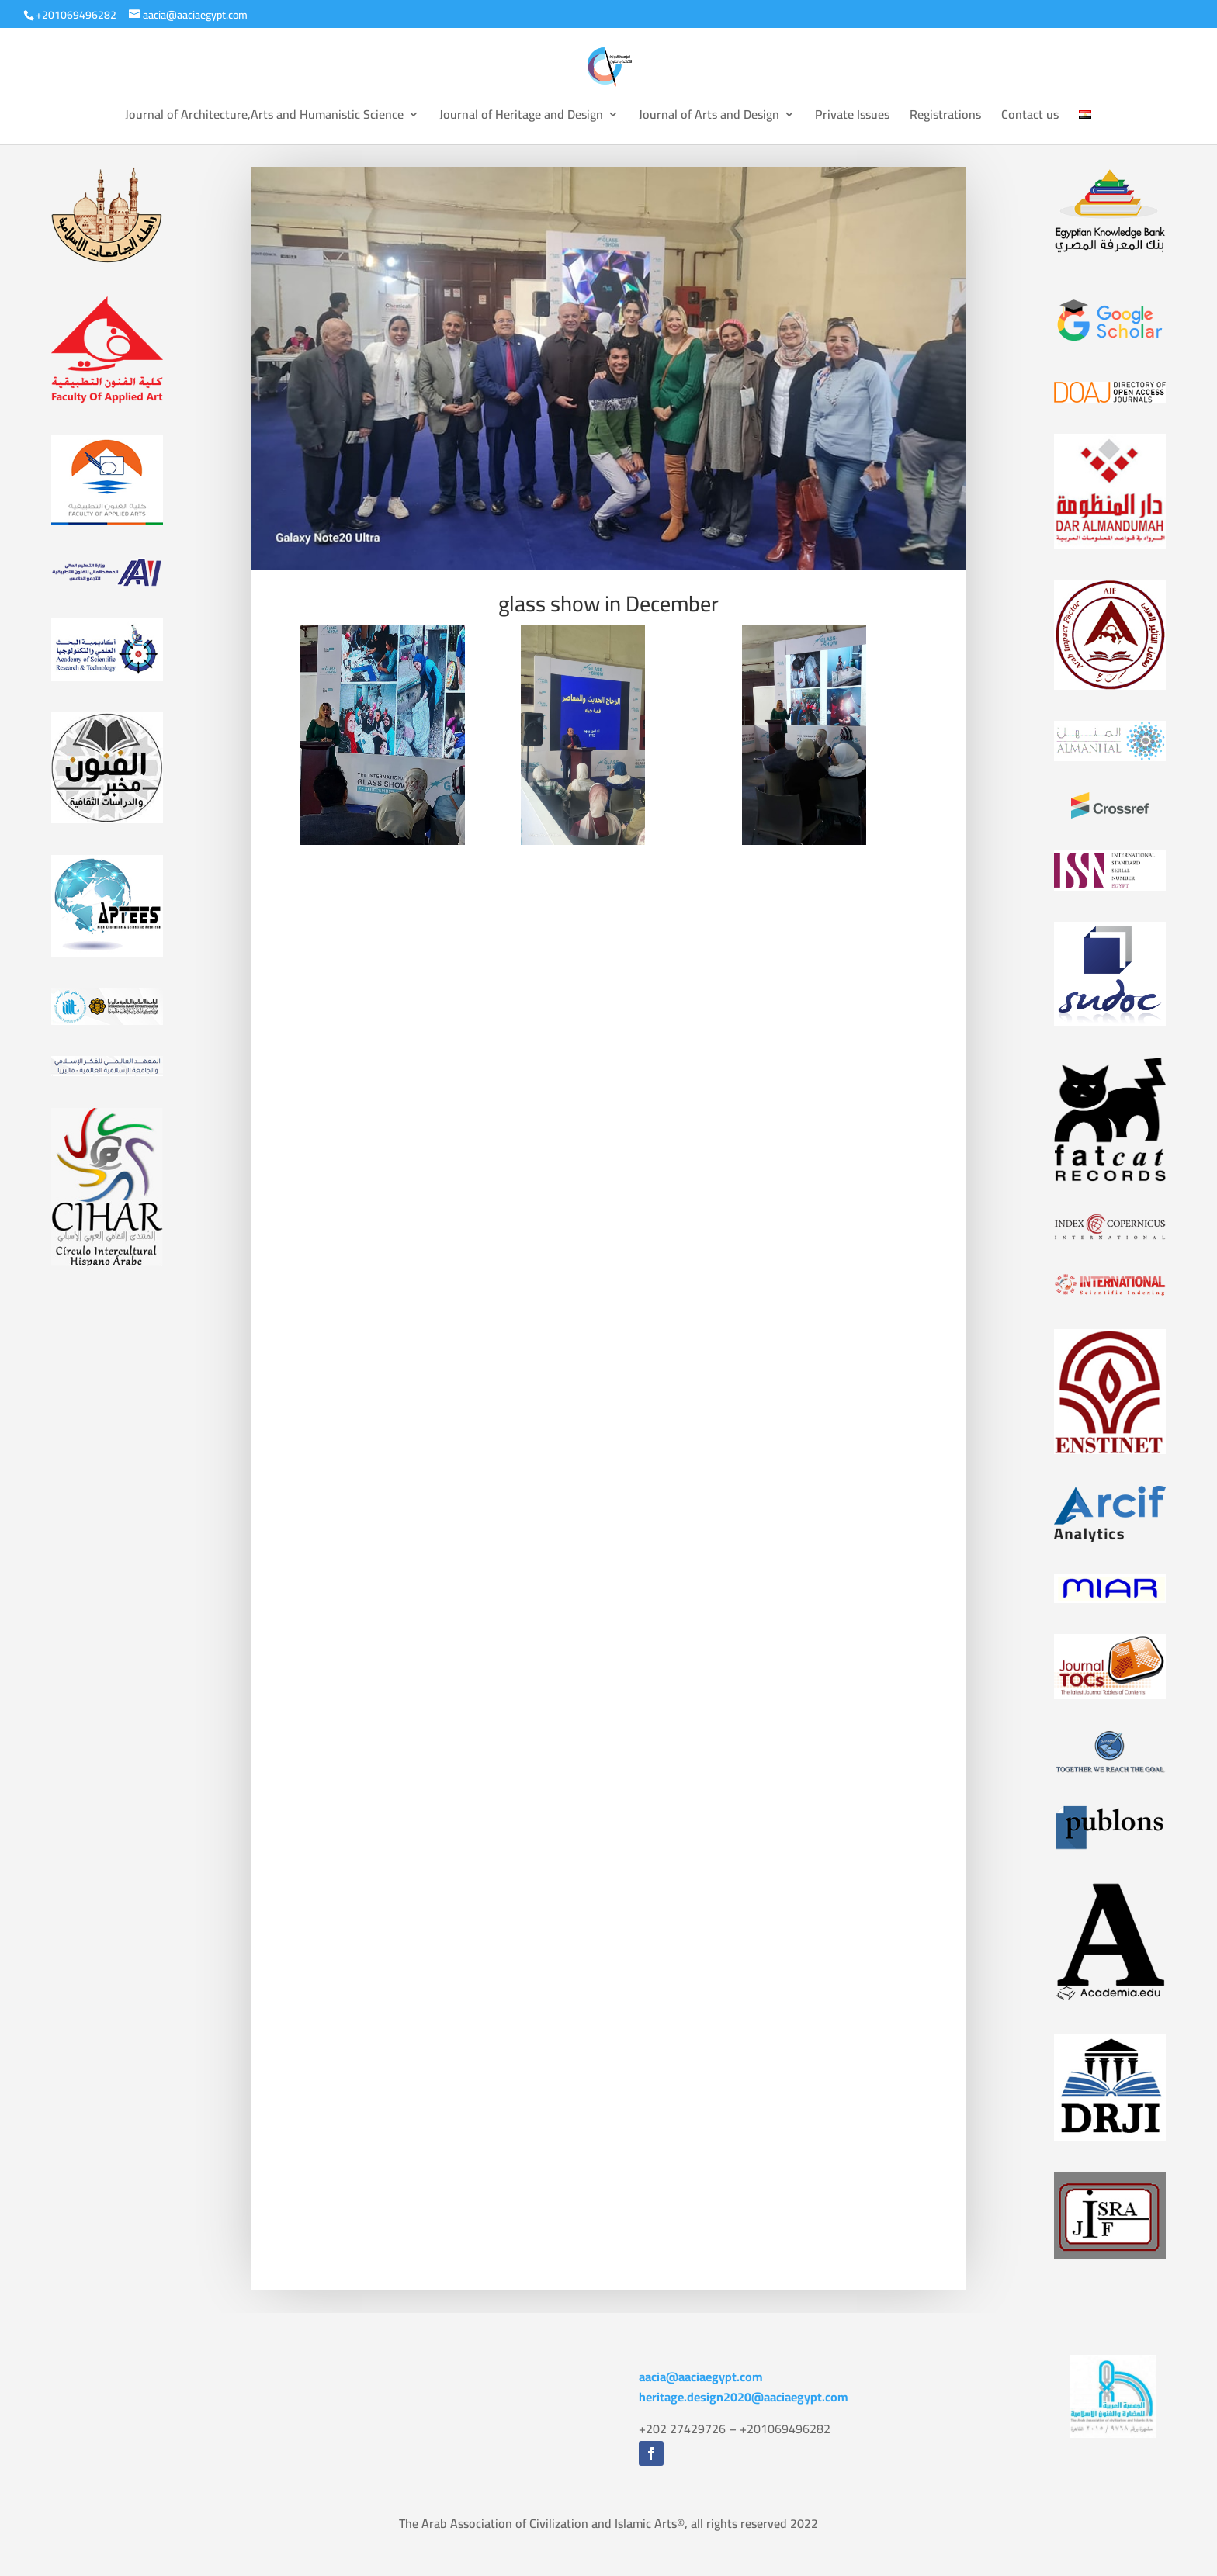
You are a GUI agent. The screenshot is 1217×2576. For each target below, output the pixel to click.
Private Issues (852, 117)
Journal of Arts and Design (709, 117)
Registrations (945, 117)
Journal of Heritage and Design (521, 117)
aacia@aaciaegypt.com (701, 2376)
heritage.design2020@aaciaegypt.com (743, 2396)
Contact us (1030, 117)
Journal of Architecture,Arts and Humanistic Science (264, 117)
